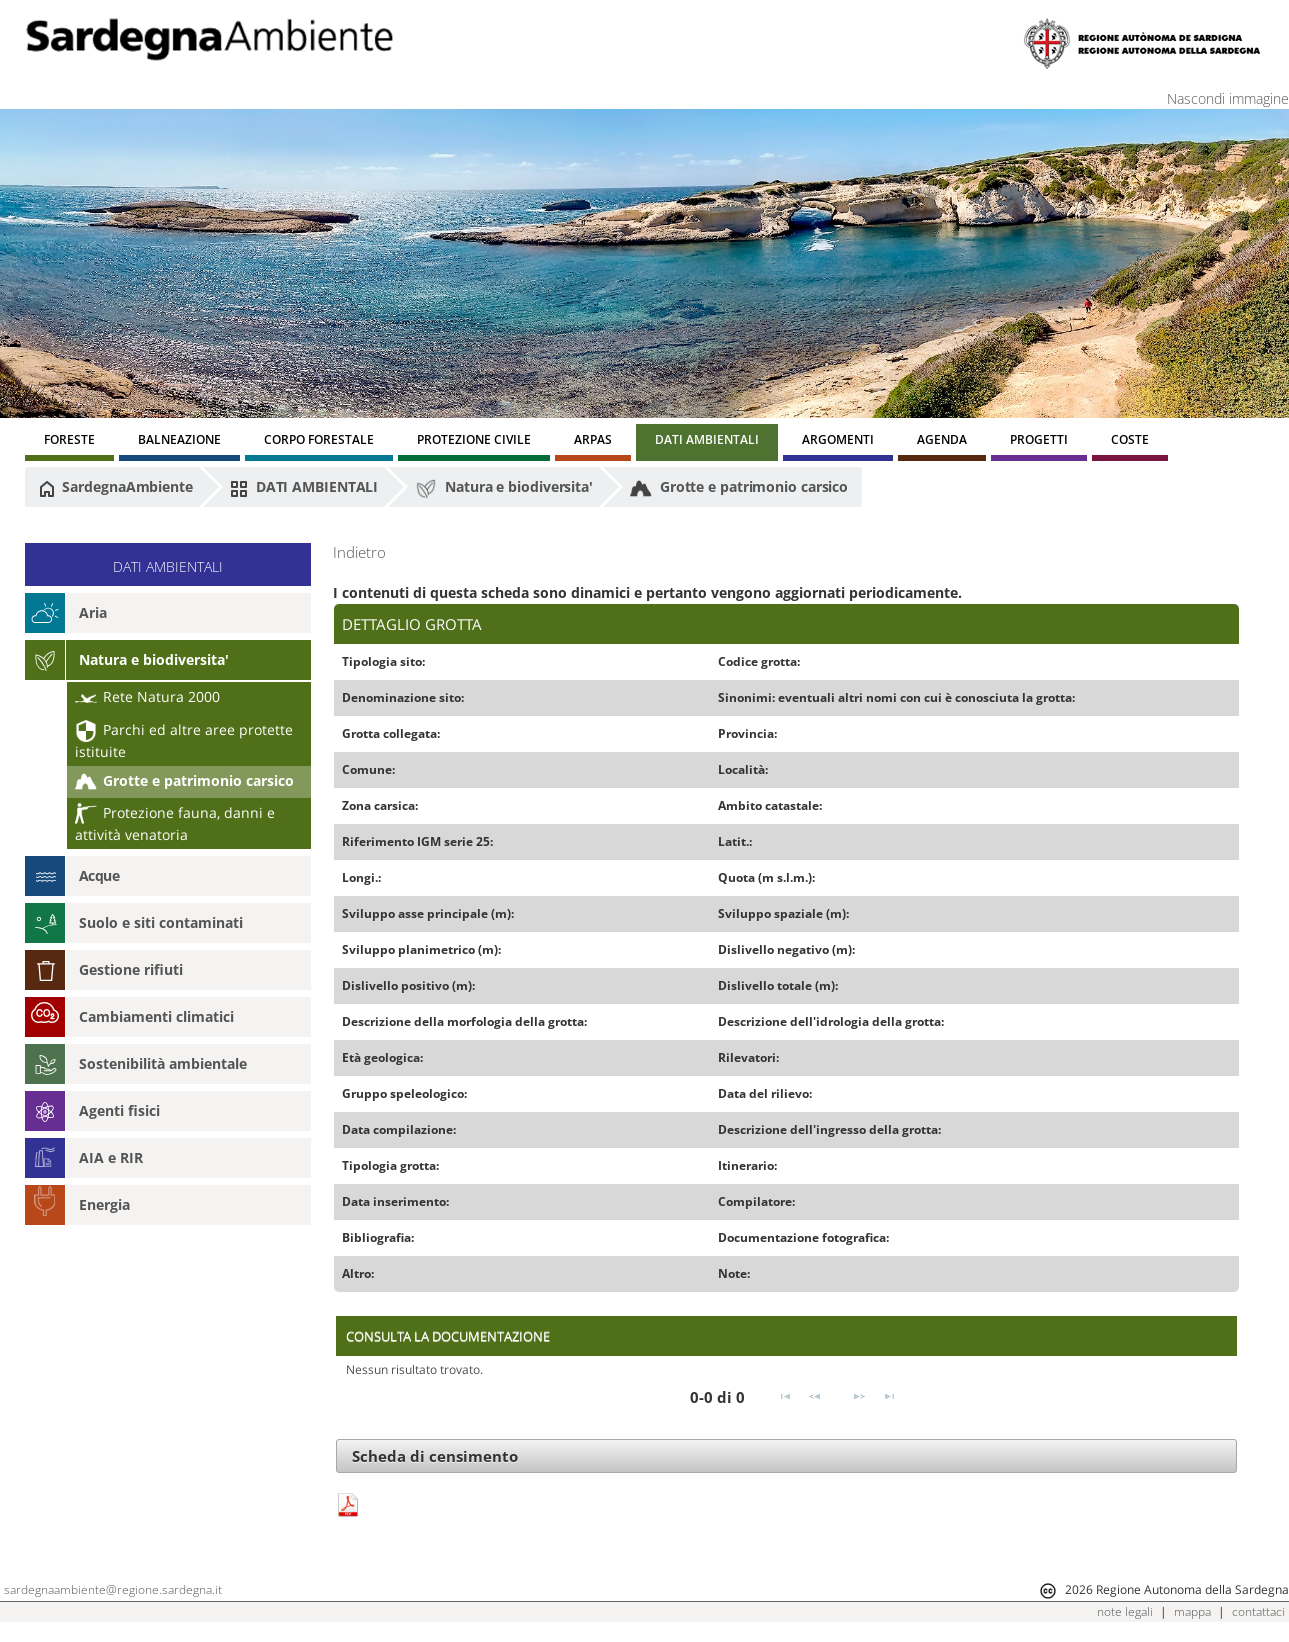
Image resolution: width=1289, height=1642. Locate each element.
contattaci (1258, 1611)
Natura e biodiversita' (504, 488)
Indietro (359, 552)
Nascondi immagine (1228, 98)
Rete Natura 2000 (147, 696)
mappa (1192, 1611)
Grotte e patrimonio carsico (739, 488)
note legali (1125, 1611)
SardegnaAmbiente (116, 487)
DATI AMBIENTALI (304, 487)
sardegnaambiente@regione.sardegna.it (113, 1589)
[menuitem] (69, 442)
